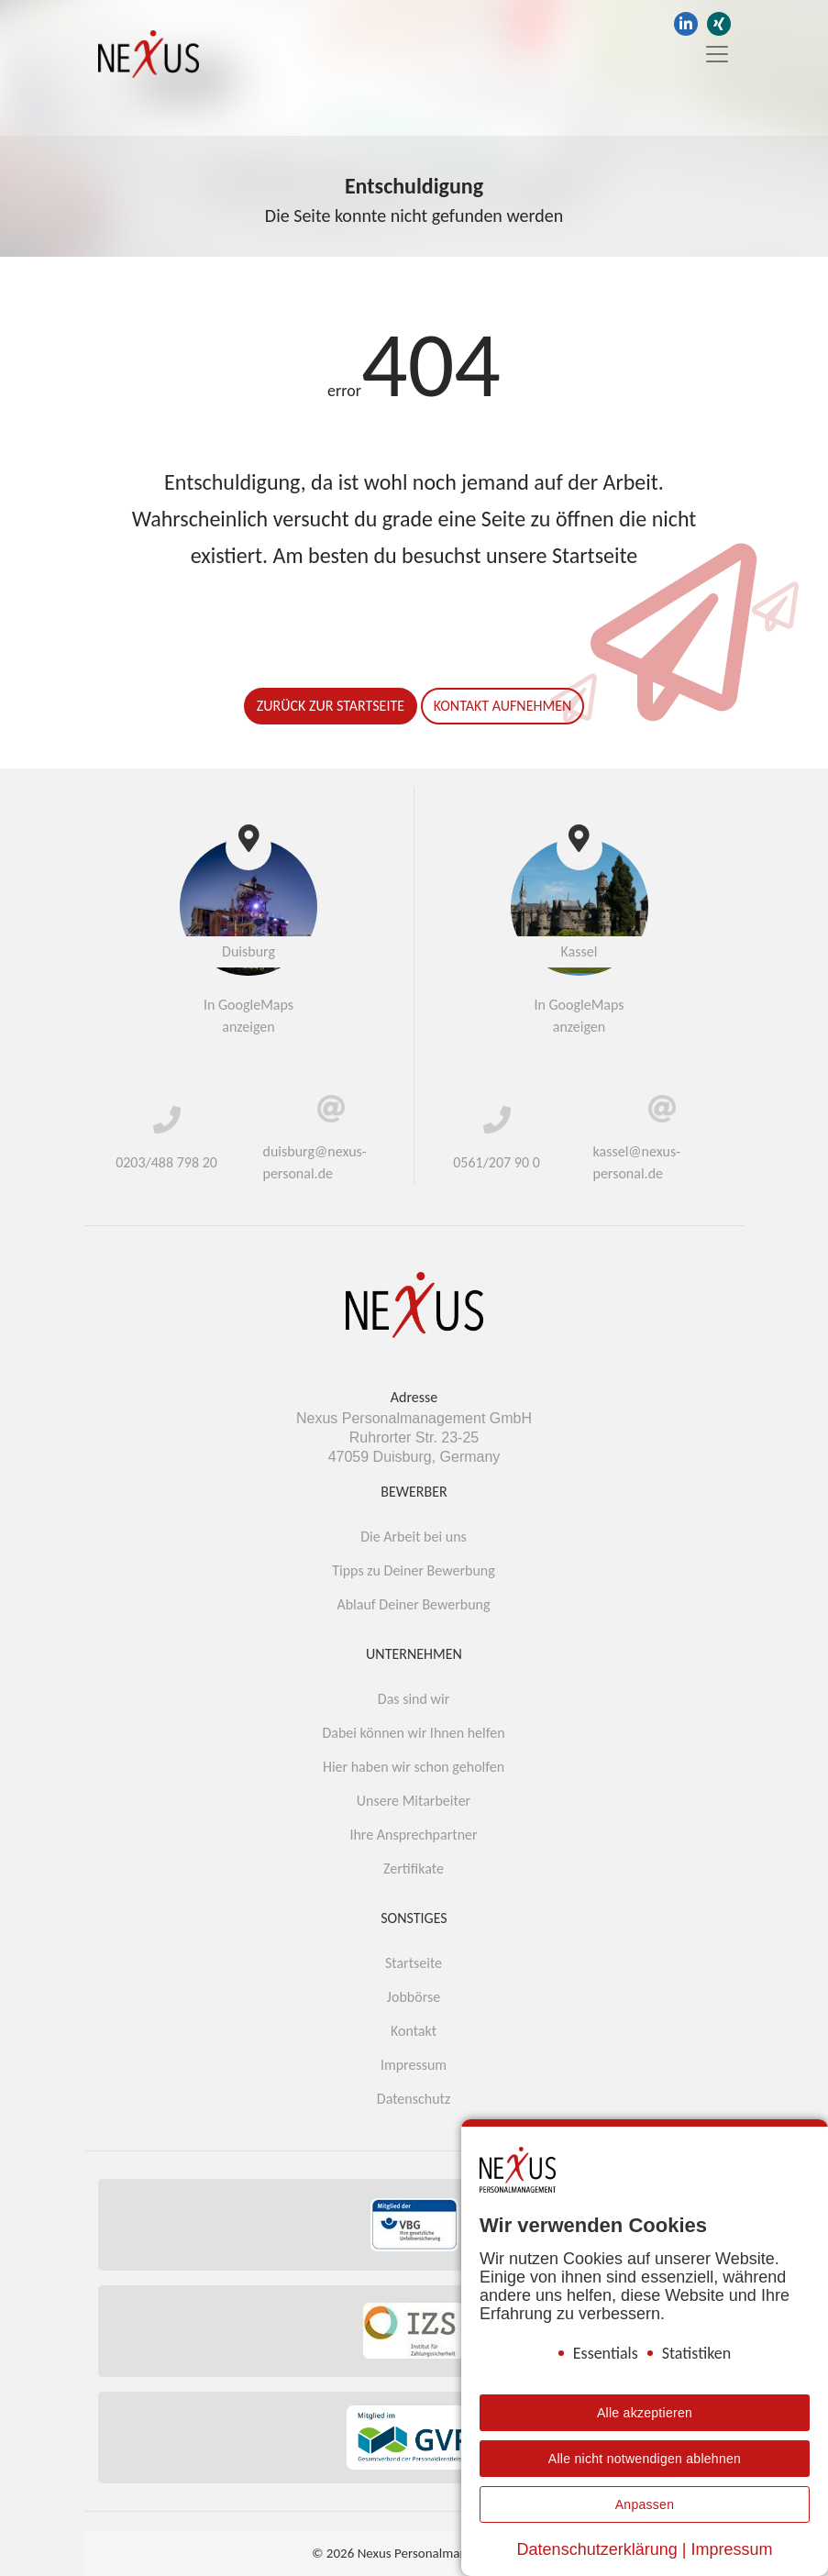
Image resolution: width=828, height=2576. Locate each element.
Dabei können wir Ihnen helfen (413, 1732)
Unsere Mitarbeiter (413, 1800)
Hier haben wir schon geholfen (413, 1766)
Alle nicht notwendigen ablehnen (644, 2458)
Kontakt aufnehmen (503, 705)
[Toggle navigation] (711, 54)
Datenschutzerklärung (597, 2549)
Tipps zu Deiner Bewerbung (413, 1570)
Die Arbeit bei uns (413, 1536)
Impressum (414, 2064)
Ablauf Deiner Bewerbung (413, 1604)
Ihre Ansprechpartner (413, 1834)
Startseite (413, 1963)
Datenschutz (413, 2098)
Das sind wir (413, 1699)
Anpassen (645, 2504)
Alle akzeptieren (644, 2412)
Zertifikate (413, 1868)
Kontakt (413, 2031)
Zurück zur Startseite (330, 705)
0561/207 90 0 (496, 1162)
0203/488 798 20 (166, 1162)
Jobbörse (413, 1997)
